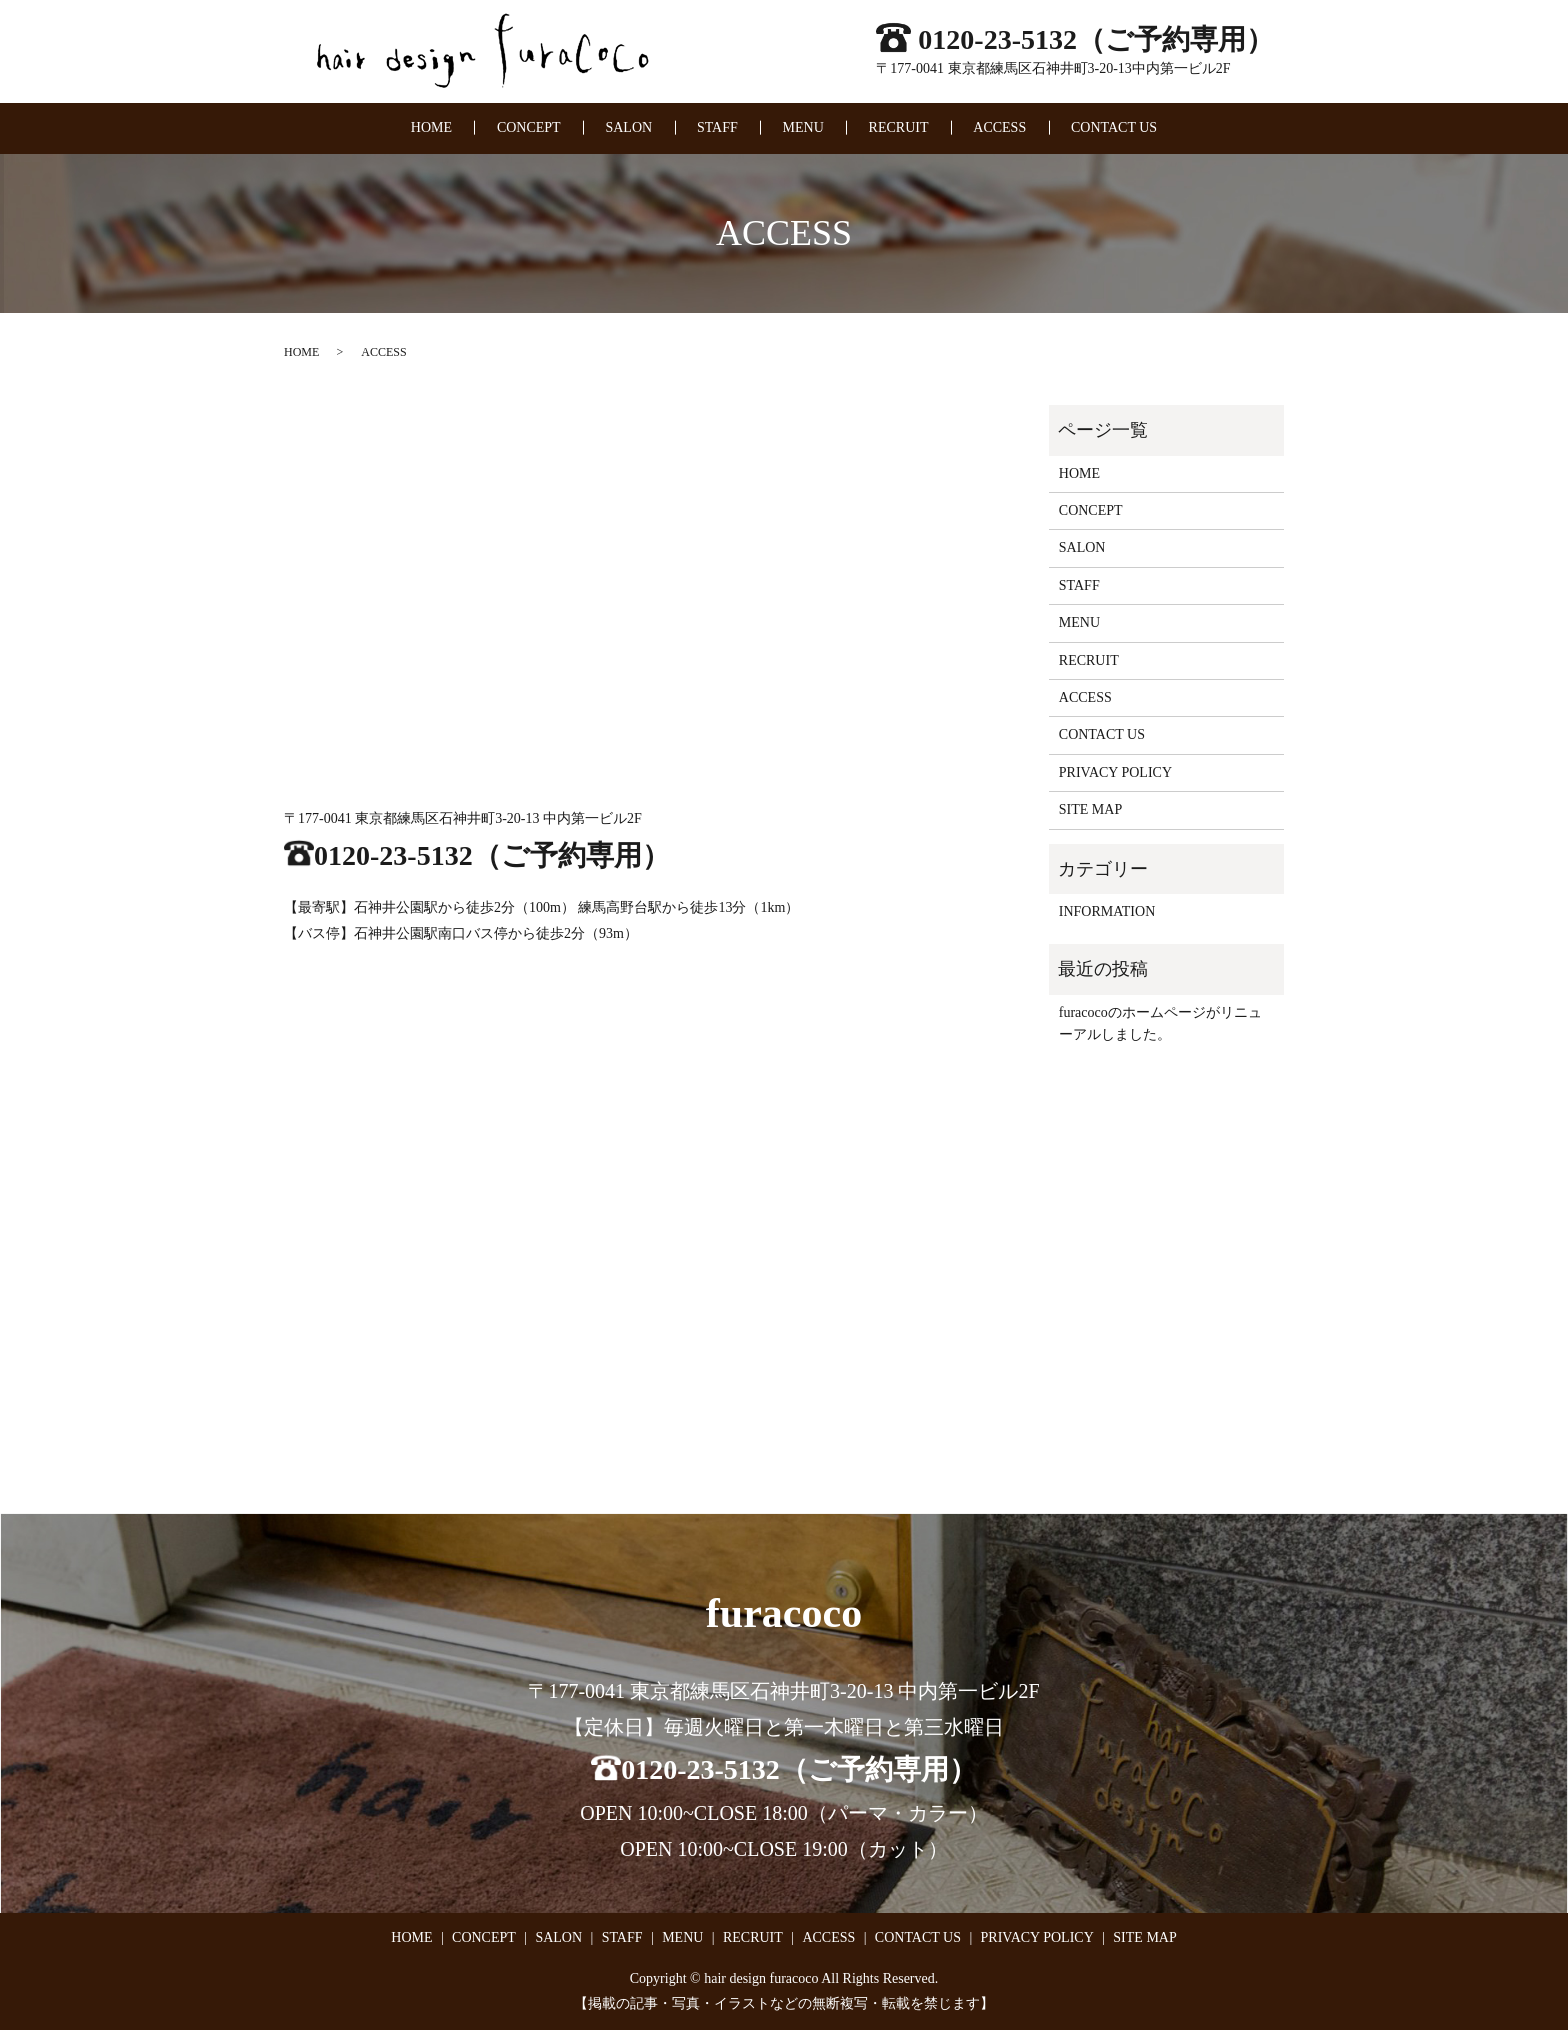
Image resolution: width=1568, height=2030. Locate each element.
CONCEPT (529, 127)
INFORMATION (1107, 911)
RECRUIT (899, 127)
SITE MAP (1090, 809)
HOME (431, 127)
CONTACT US (1114, 127)
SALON (628, 127)
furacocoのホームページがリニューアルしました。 (1160, 1023)
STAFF (717, 127)
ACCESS (999, 127)
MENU (803, 127)
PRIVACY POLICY (1115, 772)
